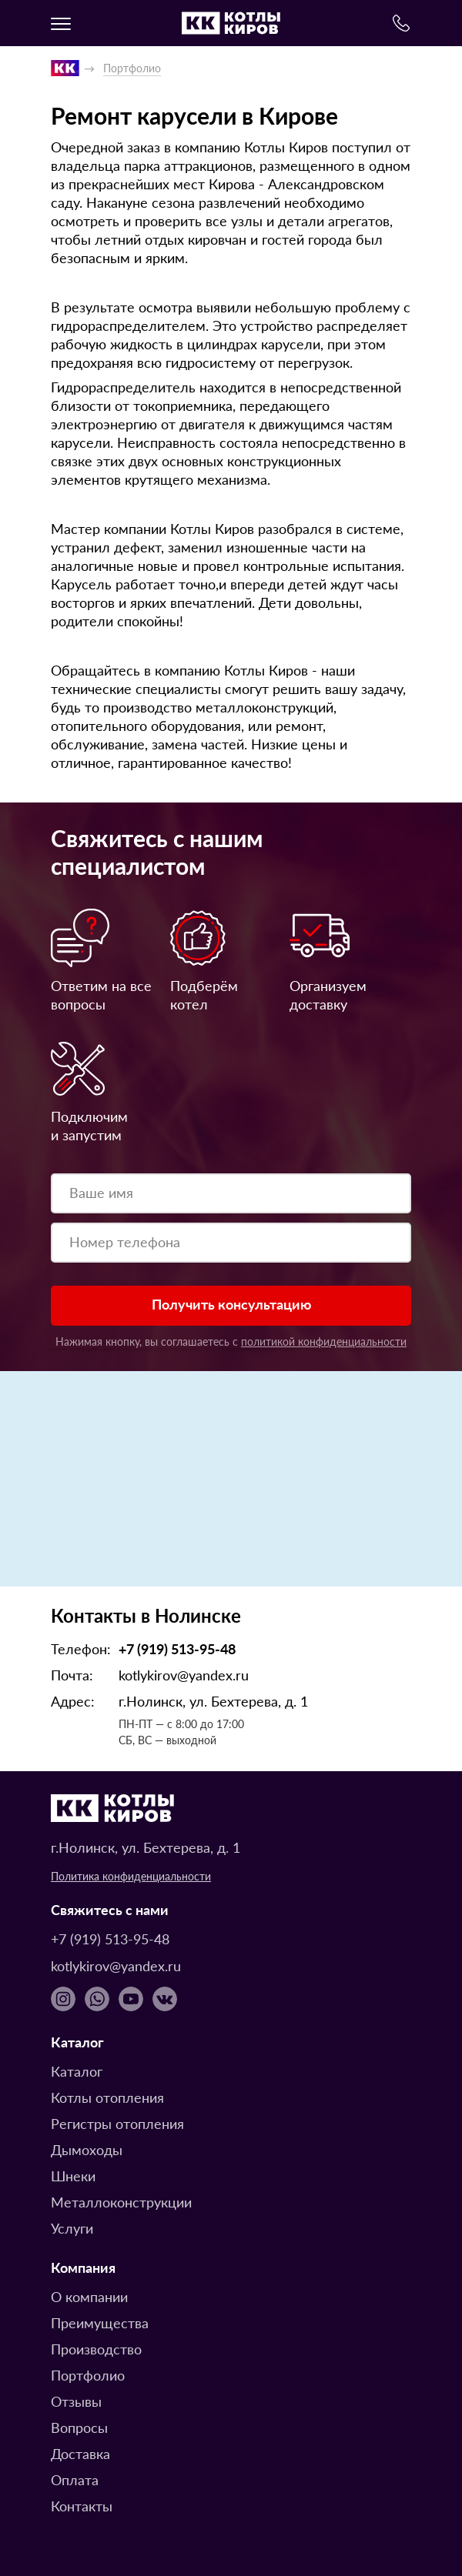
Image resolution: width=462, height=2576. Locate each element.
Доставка (80, 2453)
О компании (89, 2296)
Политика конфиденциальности (131, 1876)
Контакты (81, 2505)
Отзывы (76, 2401)
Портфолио (88, 2374)
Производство (96, 2348)
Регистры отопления (117, 2123)
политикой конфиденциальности (324, 1341)
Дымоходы (86, 2149)
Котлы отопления (107, 2097)
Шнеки (73, 2175)
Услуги (72, 2227)
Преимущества (100, 2322)
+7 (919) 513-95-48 (177, 1648)
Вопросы (79, 2427)
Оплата (75, 2479)
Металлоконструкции (121, 2201)
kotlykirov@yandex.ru (184, 1674)
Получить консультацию (231, 1303)
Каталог (76, 2070)
